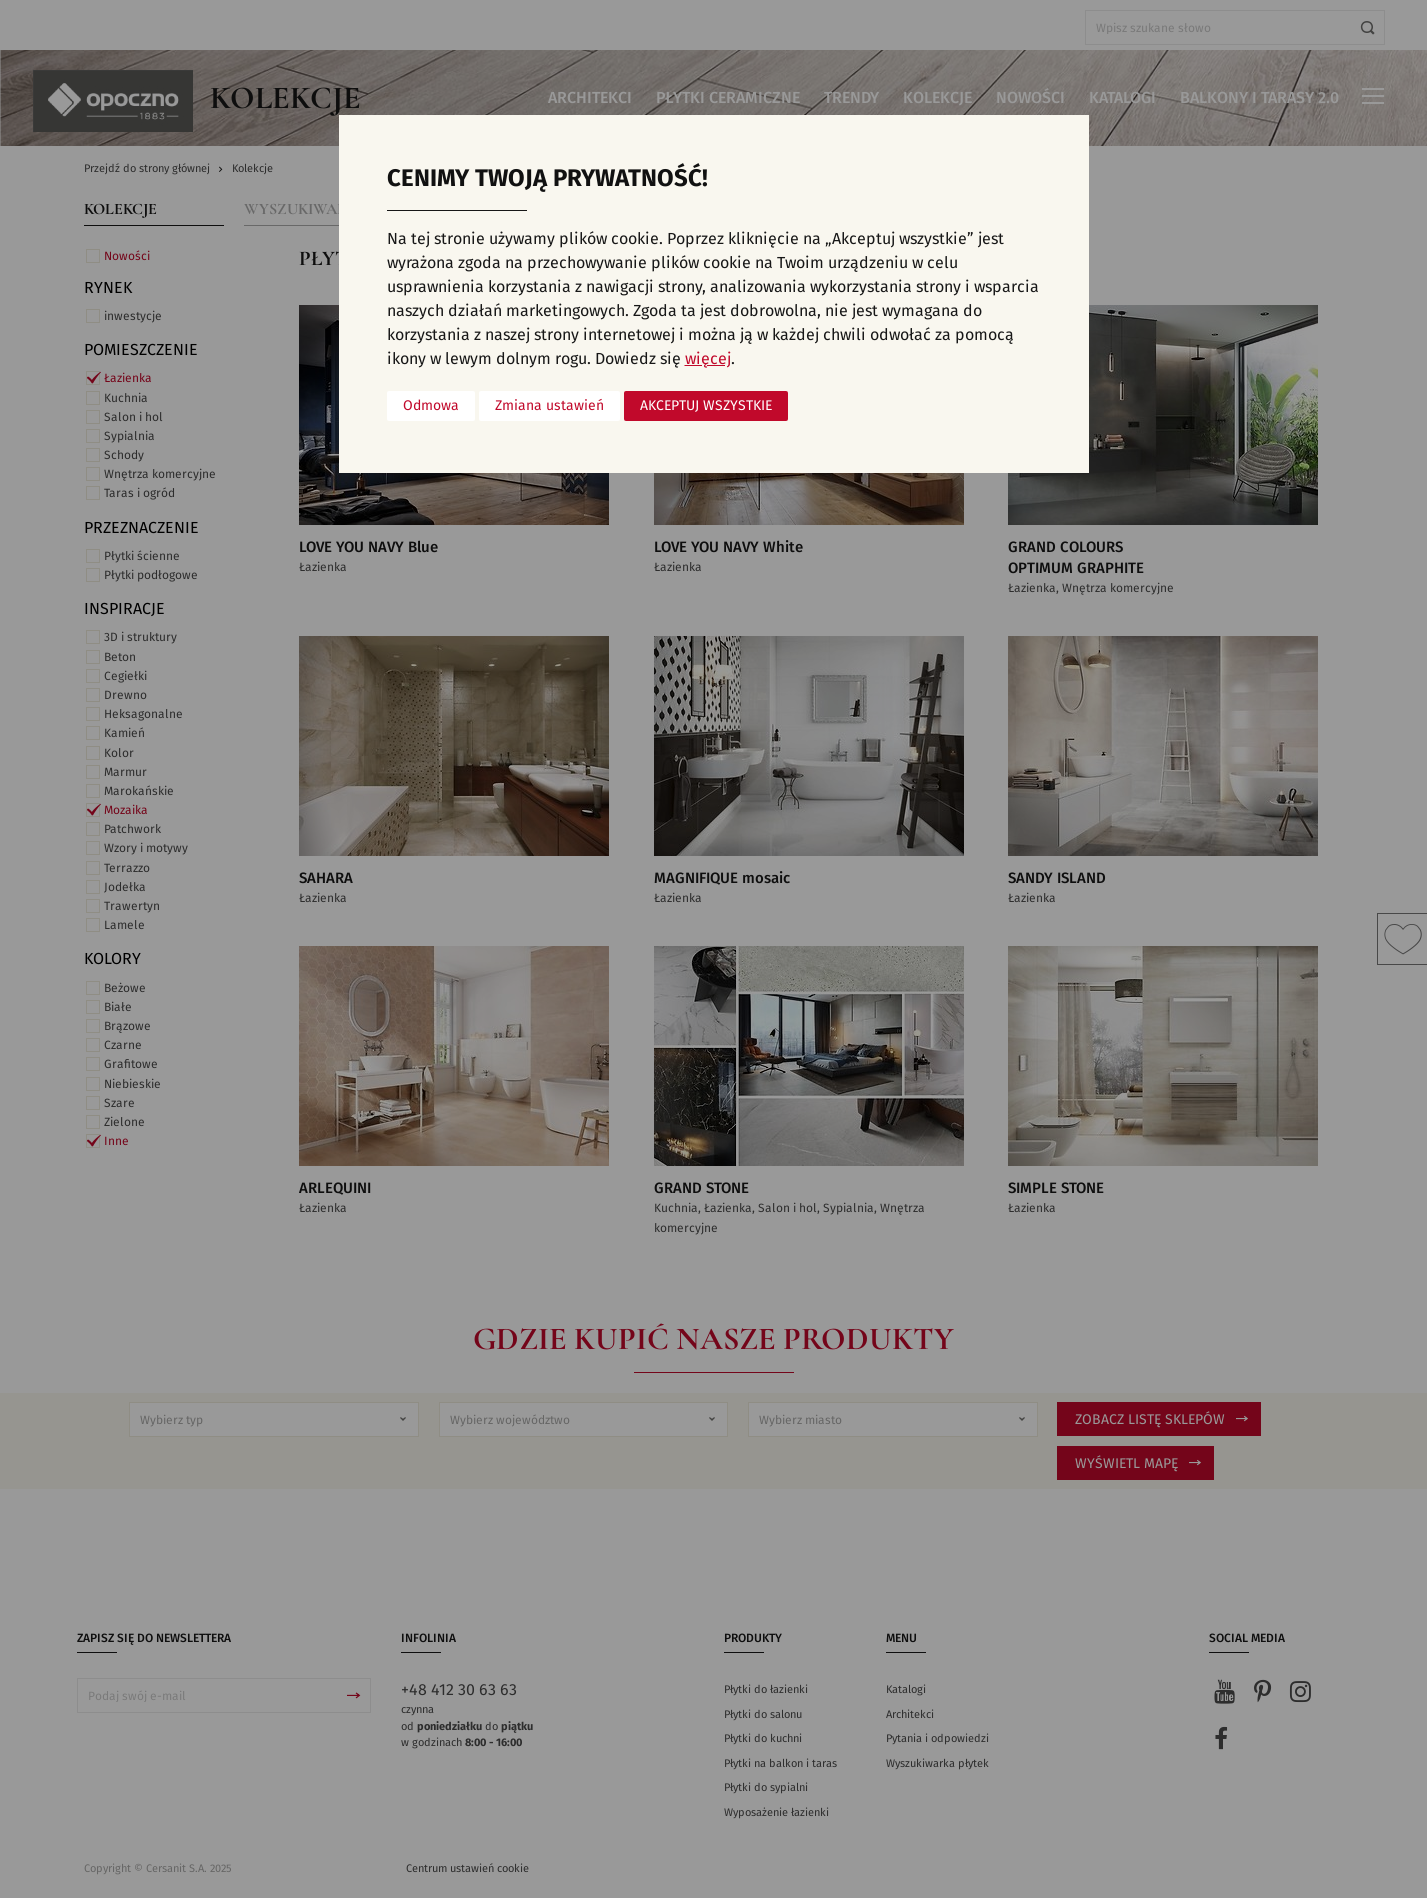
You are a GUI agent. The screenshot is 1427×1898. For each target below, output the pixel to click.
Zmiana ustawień (549, 406)
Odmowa (431, 406)
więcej (708, 359)
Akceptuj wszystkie (706, 406)
